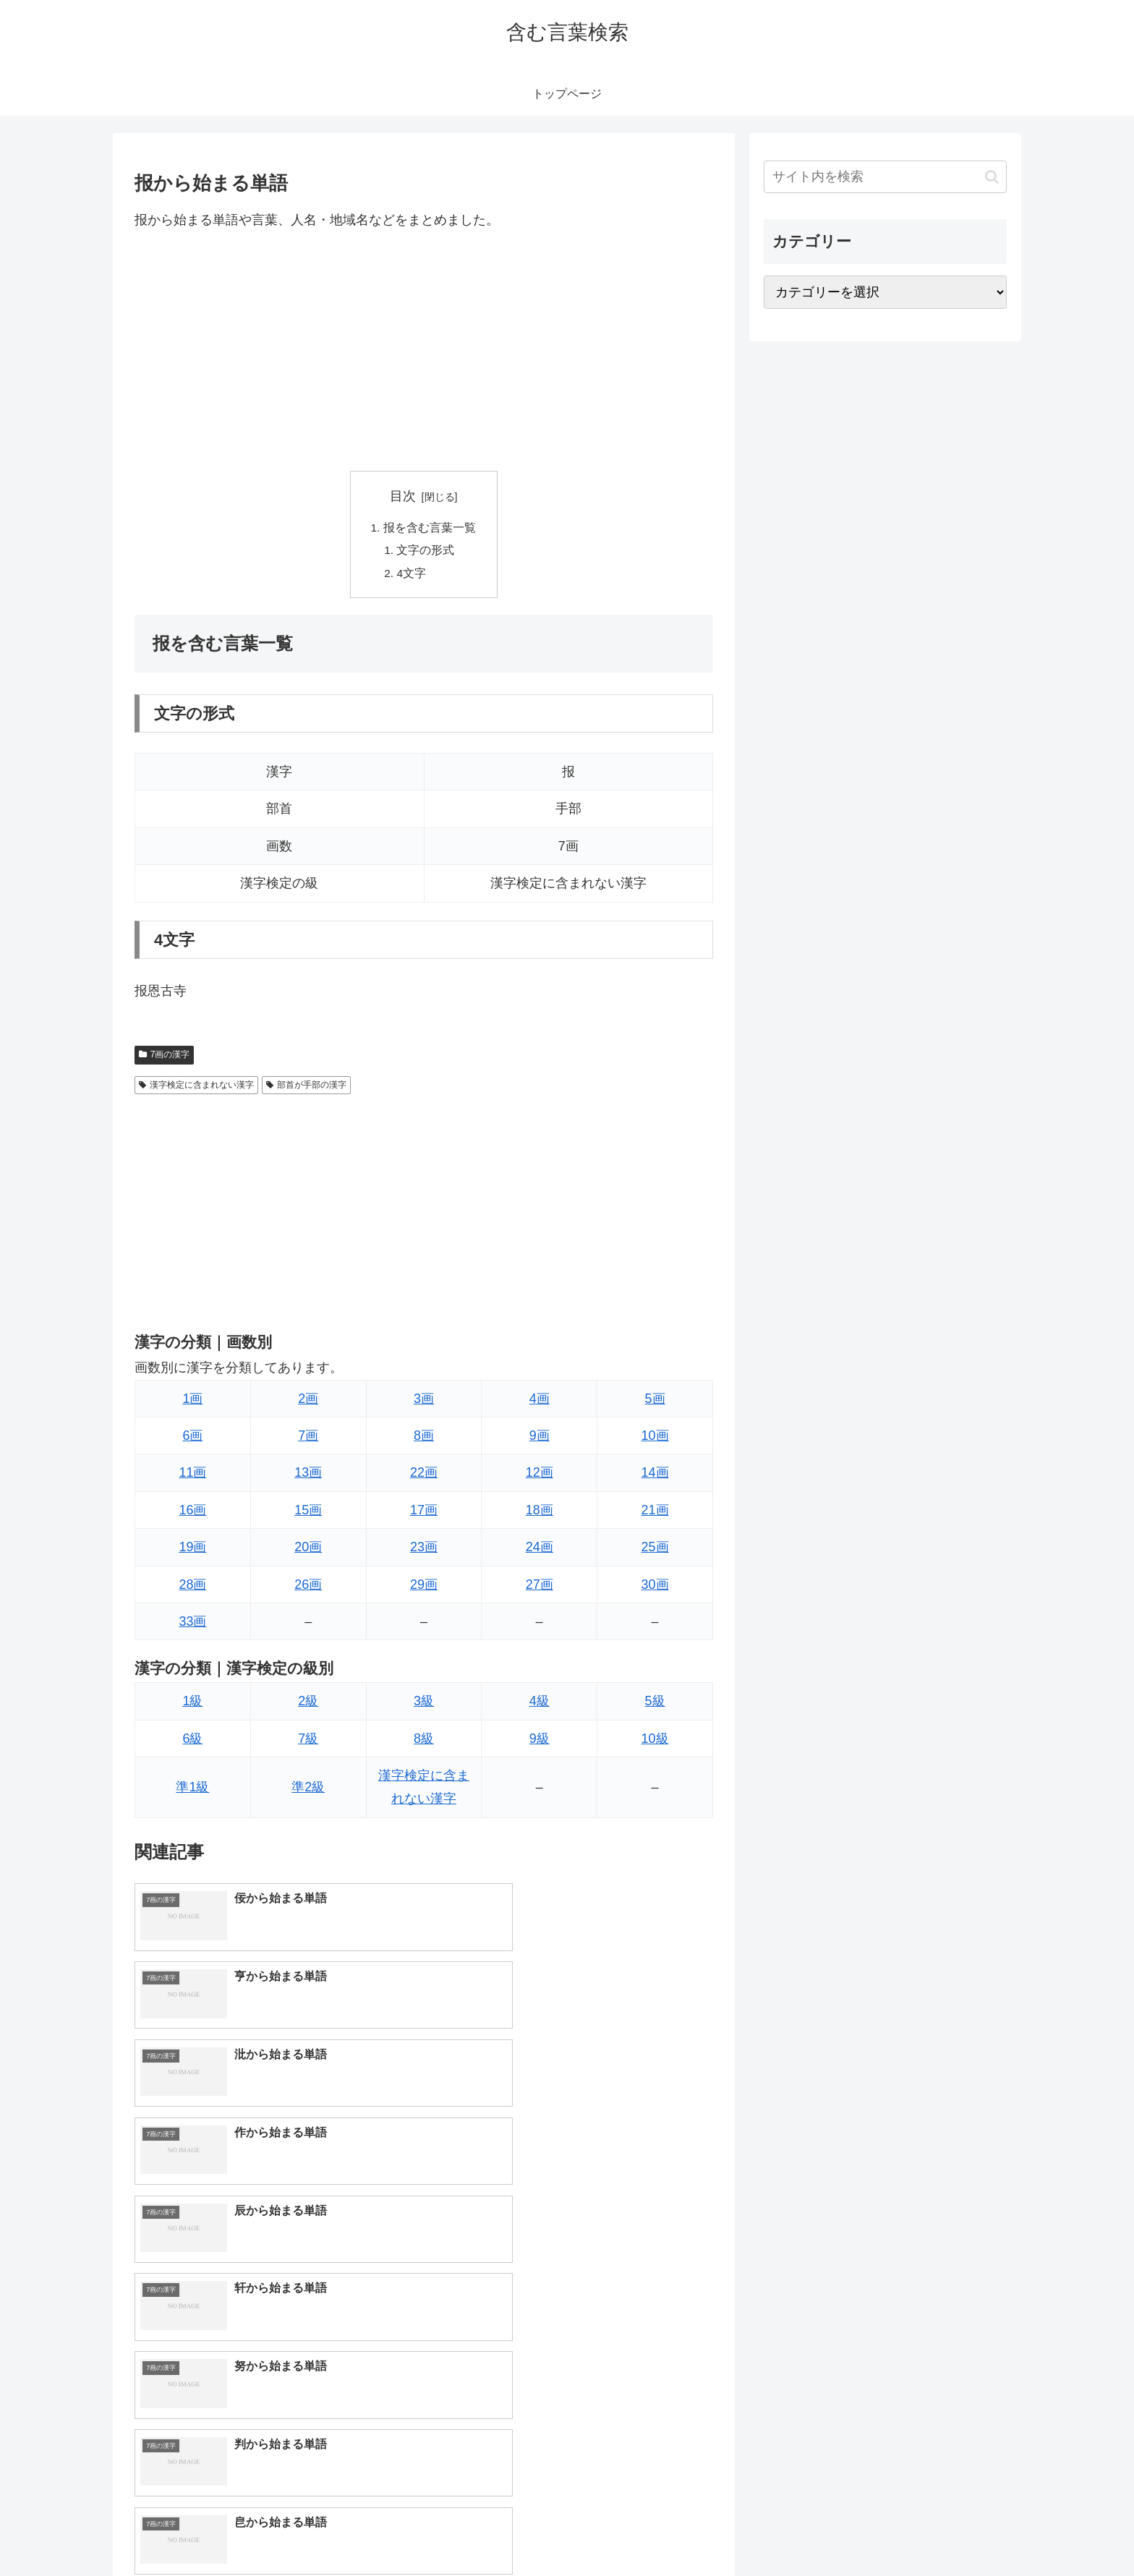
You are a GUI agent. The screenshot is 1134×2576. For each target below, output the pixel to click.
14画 (655, 1476)
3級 (424, 1704)
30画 (655, 1587)
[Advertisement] (424, 351)
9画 (539, 1438)
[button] (992, 177)
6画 (192, 1438)
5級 (655, 1704)
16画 (192, 1513)
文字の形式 (427, 551)
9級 (539, 1741)
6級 (192, 1741)
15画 (308, 1513)
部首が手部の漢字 (306, 1088)
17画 (424, 1513)
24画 (539, 1550)
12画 (539, 1476)
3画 (424, 1401)
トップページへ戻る (845, 2531)
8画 (424, 1438)
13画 (308, 1476)
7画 (308, 1438)
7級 (308, 1741)
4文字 (412, 575)
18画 (539, 1513)
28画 (192, 1587)
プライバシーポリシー (956, 2531)
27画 (539, 1587)
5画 (655, 1401)
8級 (424, 1741)
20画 (308, 1550)
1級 (192, 1704)
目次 (403, 496)
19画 (192, 1550)
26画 (308, 1587)
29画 (424, 1587)
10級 (655, 1741)
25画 (655, 1550)
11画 (192, 1476)
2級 (308, 1704)
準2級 (308, 1790)
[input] (885, 177)
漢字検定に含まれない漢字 (196, 1088)
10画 (655, 1438)
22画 (424, 1476)
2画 (308, 1401)
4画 (539, 1401)
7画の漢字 (164, 1058)
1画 (192, 1401)
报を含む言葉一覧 (429, 528)
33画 (192, 1624)
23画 (424, 1550)
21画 (655, 1513)
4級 (539, 1704)
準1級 (192, 1790)
